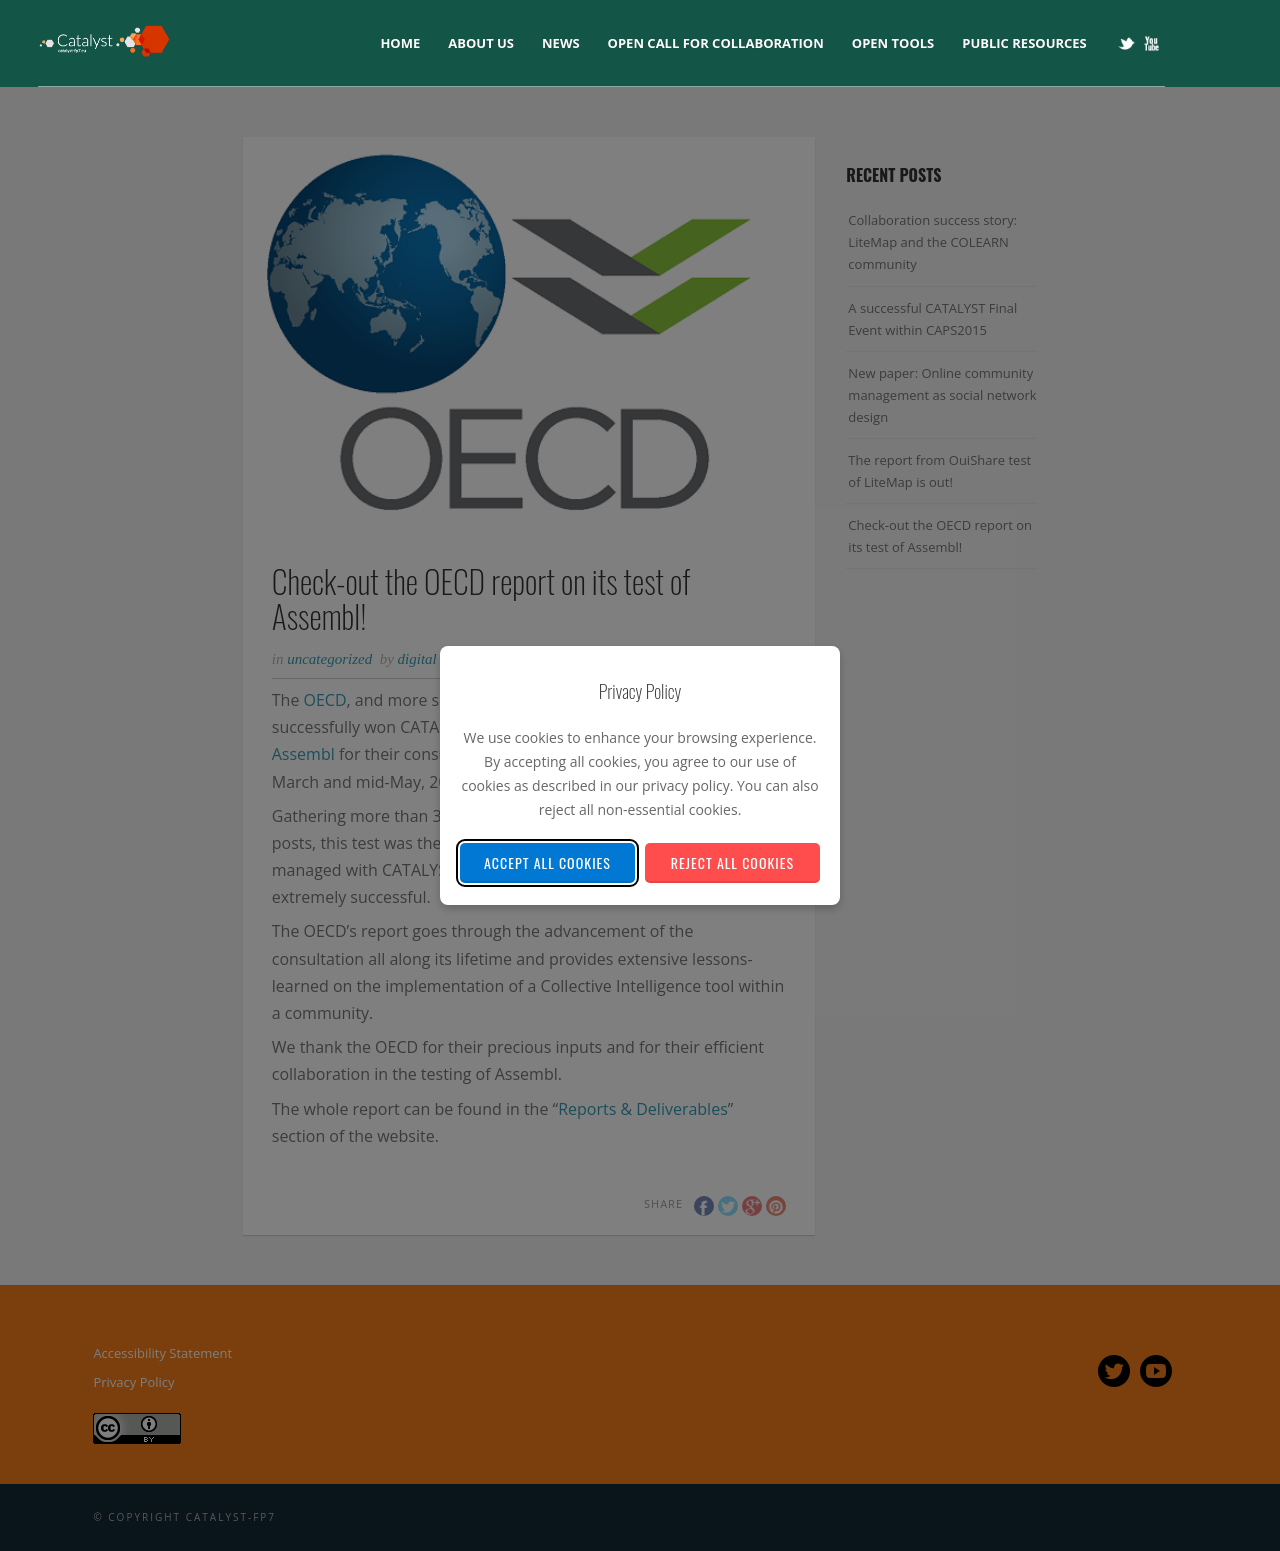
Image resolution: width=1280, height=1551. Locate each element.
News (561, 43)
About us (481, 43)
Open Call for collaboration (716, 43)
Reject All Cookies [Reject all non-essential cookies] (732, 862)
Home (400, 43)
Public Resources (1024, 43)
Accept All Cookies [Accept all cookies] (547, 862)
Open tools (893, 43)
